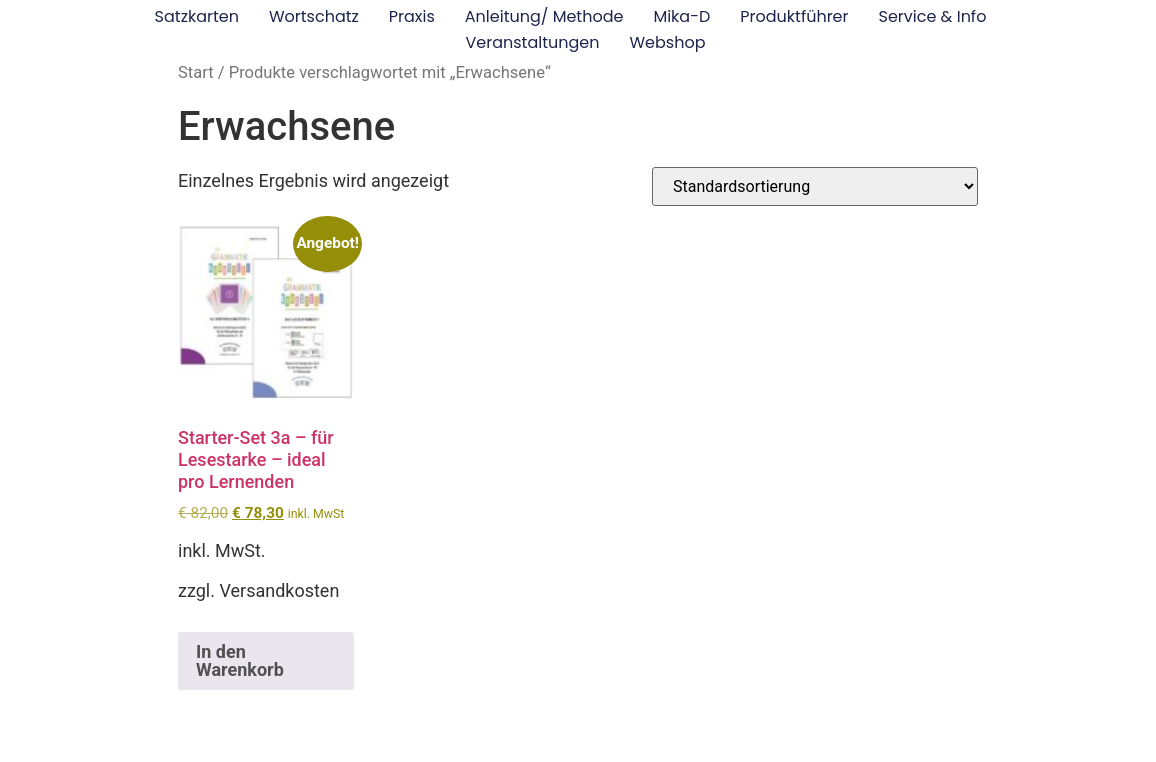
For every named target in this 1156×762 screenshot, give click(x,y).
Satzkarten (197, 16)
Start (196, 72)
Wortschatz (314, 16)
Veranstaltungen (533, 42)
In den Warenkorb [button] (240, 660)
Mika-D (681, 16)
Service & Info (933, 16)
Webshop (667, 42)
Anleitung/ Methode (544, 16)
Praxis (412, 16)
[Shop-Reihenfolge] (815, 186)
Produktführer (794, 16)
